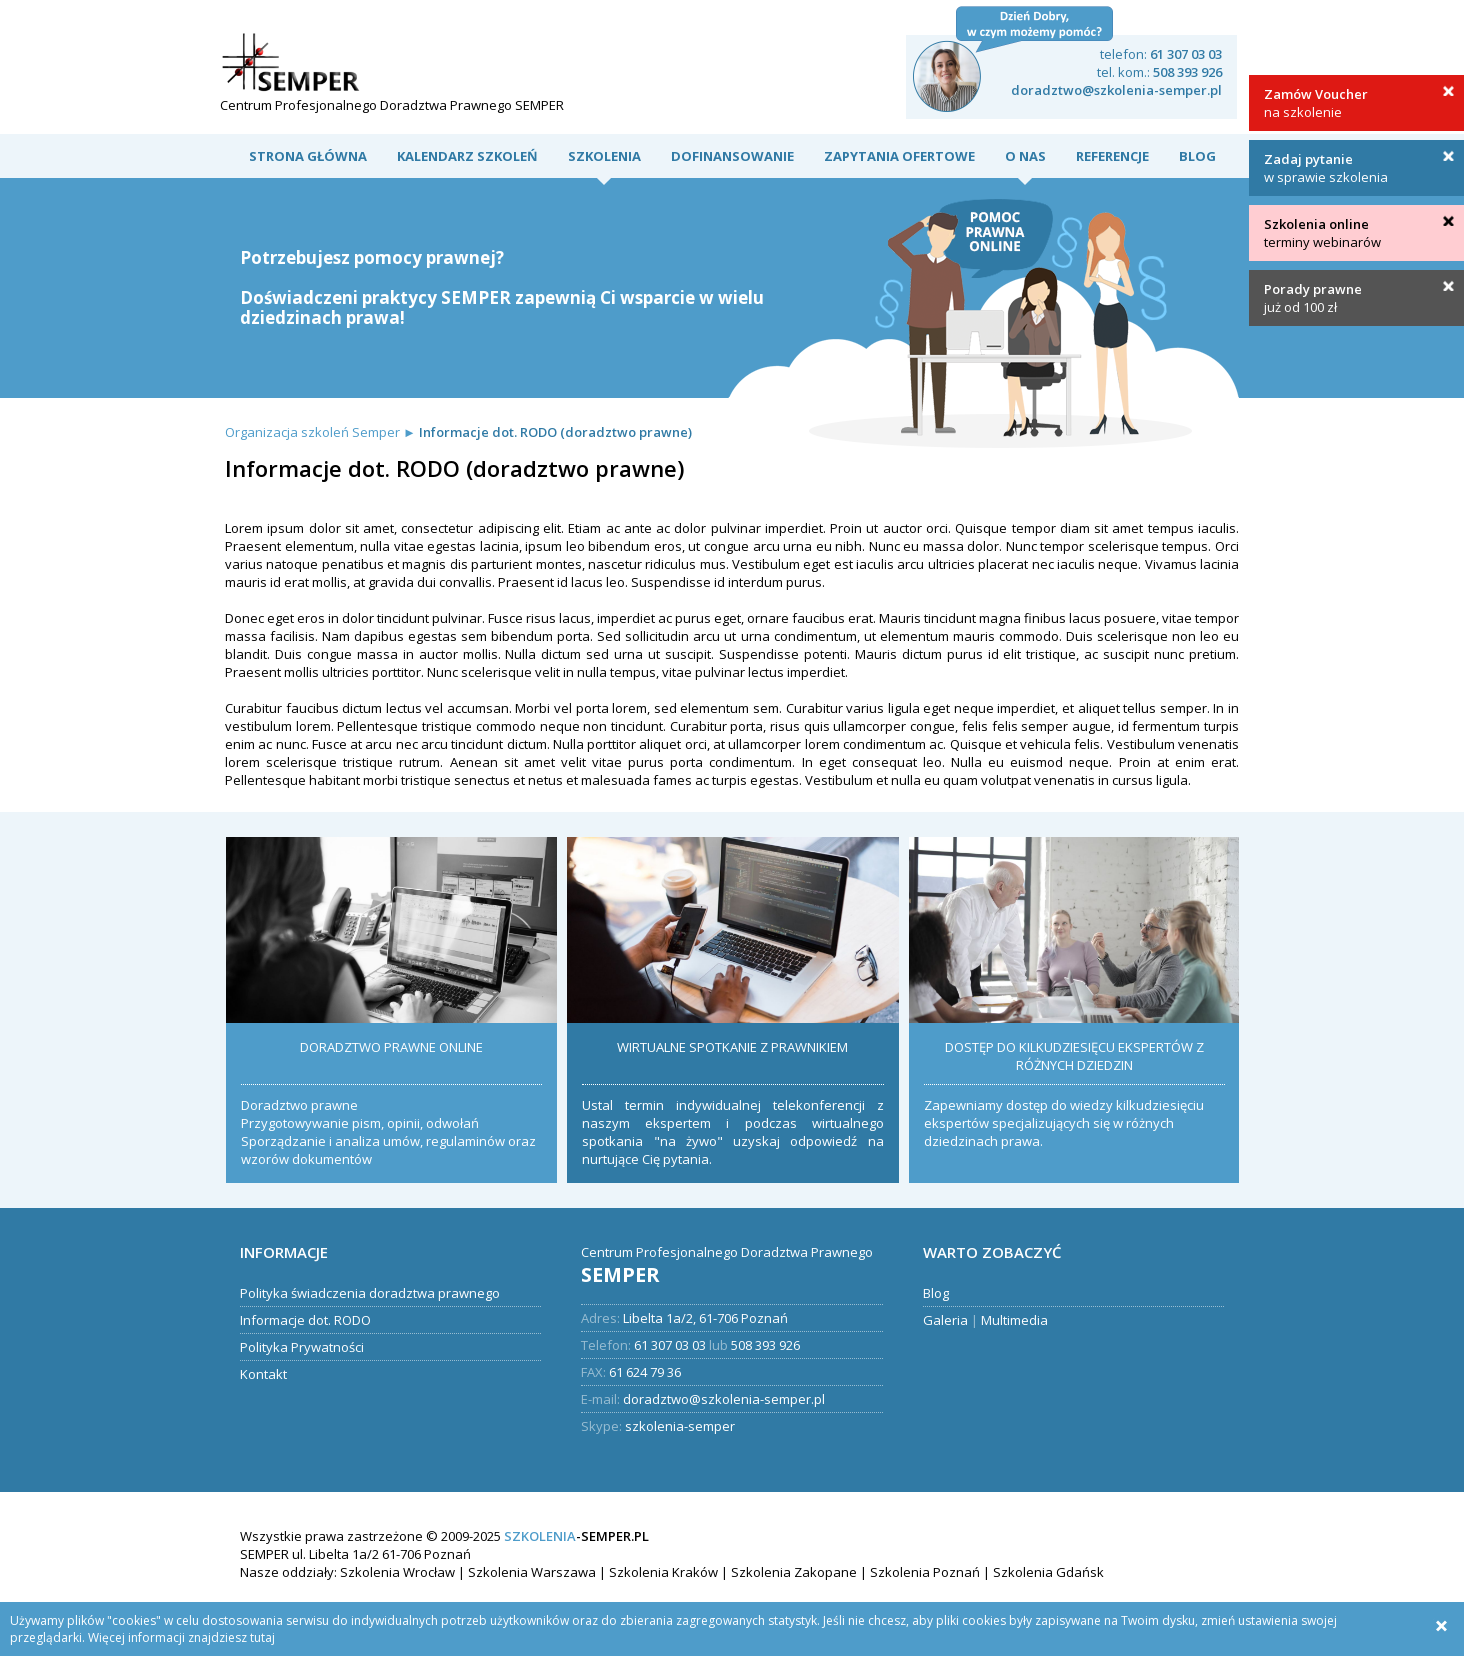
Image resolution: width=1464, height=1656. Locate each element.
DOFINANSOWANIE (732, 156)
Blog (1197, 156)
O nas (1025, 156)
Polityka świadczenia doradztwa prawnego (370, 1293)
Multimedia (1014, 1320)
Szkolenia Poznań (925, 1572)
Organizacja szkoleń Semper (312, 432)
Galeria (945, 1320)
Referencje (1112, 156)
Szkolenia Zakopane (794, 1572)
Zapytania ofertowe (899, 156)
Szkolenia (604, 156)
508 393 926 (1187, 72)
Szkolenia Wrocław (397, 1572)
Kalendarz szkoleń (467, 156)
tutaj (262, 1637)
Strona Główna (308, 156)
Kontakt (263, 1374)
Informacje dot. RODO (305, 1320)
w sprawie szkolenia (1326, 168)
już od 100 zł (1313, 298)
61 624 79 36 (645, 1372)
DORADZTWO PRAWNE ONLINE (391, 1047)
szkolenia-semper (680, 1426)
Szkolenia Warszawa (532, 1572)
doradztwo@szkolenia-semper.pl (1116, 90)
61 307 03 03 (1186, 54)
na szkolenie (1316, 103)
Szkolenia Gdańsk (1048, 1572)
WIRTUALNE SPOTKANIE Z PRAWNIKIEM (732, 1047)
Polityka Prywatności (302, 1347)
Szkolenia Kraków (663, 1572)
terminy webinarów (1322, 233)
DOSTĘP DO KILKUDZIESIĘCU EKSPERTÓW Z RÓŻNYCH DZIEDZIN (1074, 1056)
